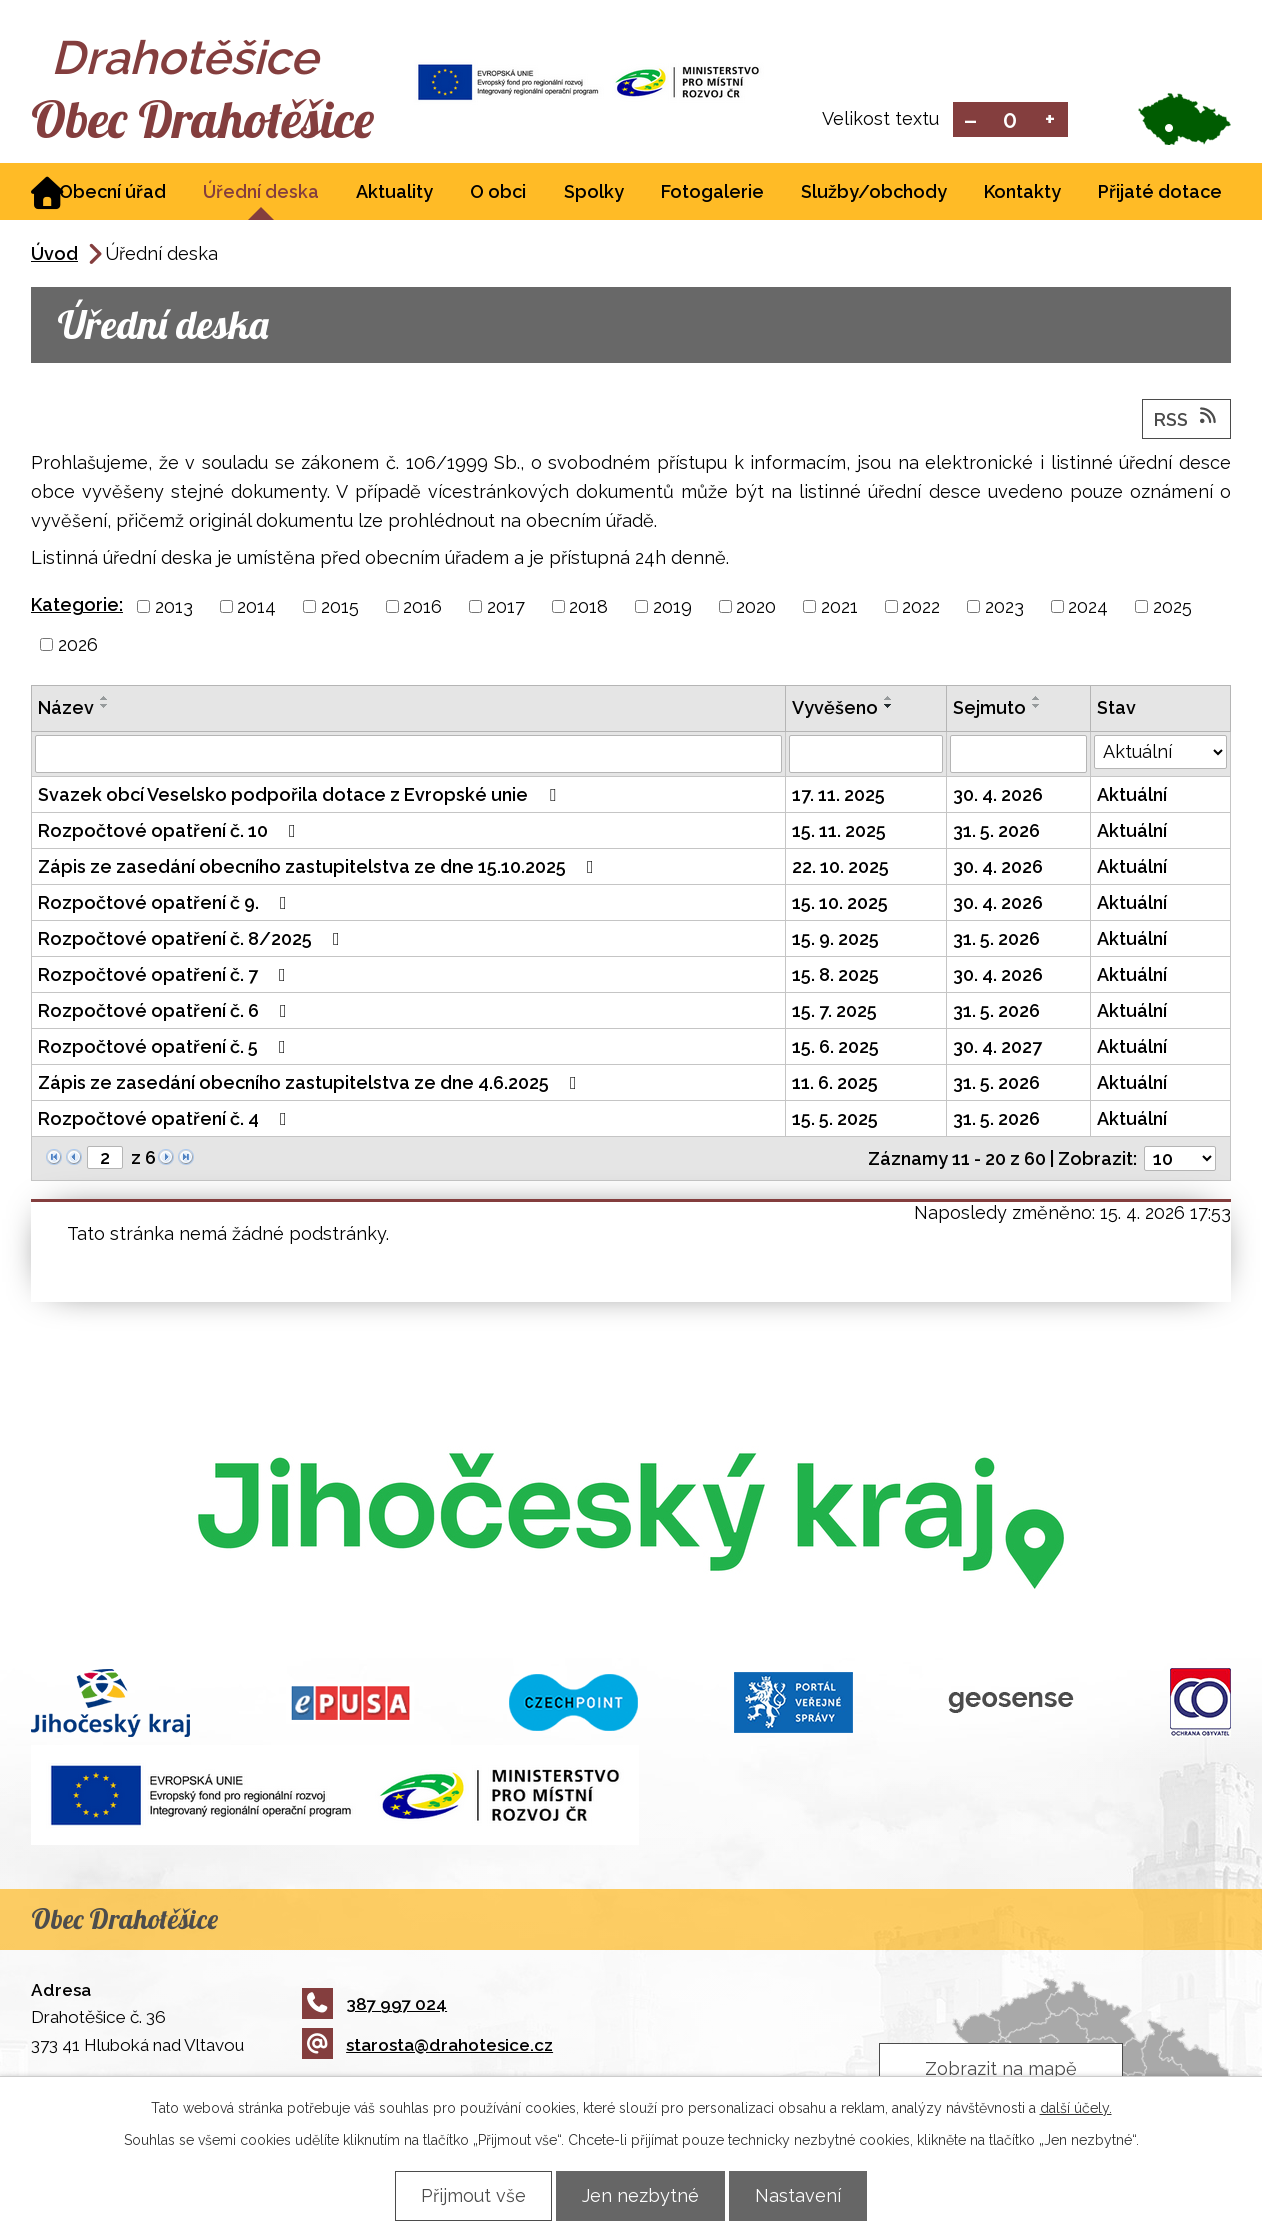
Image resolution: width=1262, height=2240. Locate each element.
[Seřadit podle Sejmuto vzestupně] (1037, 700)
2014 (256, 608)
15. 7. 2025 (834, 1012)
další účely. (1076, 2108)
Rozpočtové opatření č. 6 (166, 1012)
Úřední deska (261, 193)
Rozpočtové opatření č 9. (166, 904)
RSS (1187, 420)
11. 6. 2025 (835, 1084)
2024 (1088, 608)
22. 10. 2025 (840, 868)
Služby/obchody (874, 193)
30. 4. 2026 (998, 796)
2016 (422, 608)
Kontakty (1022, 193)
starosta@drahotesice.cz (427, 2047)
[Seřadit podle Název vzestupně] (105, 700)
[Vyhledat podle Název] (408, 756)
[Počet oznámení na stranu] (1180, 1160)
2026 (78, 646)
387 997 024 (374, 2006)
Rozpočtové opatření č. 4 (166, 1120)
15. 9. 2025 (835, 940)
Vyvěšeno (835, 709)
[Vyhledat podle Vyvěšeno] (866, 756)
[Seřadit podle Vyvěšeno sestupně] (889, 708)
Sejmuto (989, 709)
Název (66, 709)
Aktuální (1132, 796)
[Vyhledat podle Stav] (1160, 754)
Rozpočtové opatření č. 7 (166, 976)
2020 (756, 608)
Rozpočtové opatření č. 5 (166, 1048)
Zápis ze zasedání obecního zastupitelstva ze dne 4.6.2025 (311, 1084)
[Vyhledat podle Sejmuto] (1018, 756)
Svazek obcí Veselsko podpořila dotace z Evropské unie (301, 796)
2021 (839, 608)
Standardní (1010, 120)
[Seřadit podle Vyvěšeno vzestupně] (889, 700)
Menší (970, 120)
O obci (498, 193)
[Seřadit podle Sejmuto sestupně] (1037, 708)
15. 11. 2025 (839, 832)
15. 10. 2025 (840, 904)
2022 (921, 608)
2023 (1004, 608)
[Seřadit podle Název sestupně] (105, 708)
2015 (340, 608)
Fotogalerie (712, 193)
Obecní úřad (112, 193)
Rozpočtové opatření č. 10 (171, 832)
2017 (506, 608)
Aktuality (394, 193)
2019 (672, 608)
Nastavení (802, 2195)
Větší (1050, 120)
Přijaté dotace (1160, 193)
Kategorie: (77, 606)
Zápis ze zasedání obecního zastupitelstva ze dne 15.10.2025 (320, 868)
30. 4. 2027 (997, 1048)
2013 (174, 608)
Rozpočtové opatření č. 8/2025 (193, 940)
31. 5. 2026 (996, 832)
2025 (1172, 608)
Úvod (54, 255)
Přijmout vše (469, 2195)
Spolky (594, 193)
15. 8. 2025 (835, 976)
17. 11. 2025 (838, 796)
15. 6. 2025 (835, 1048)
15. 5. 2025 (835, 1120)
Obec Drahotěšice (208, 120)
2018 (588, 608)
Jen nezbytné (640, 2195)
